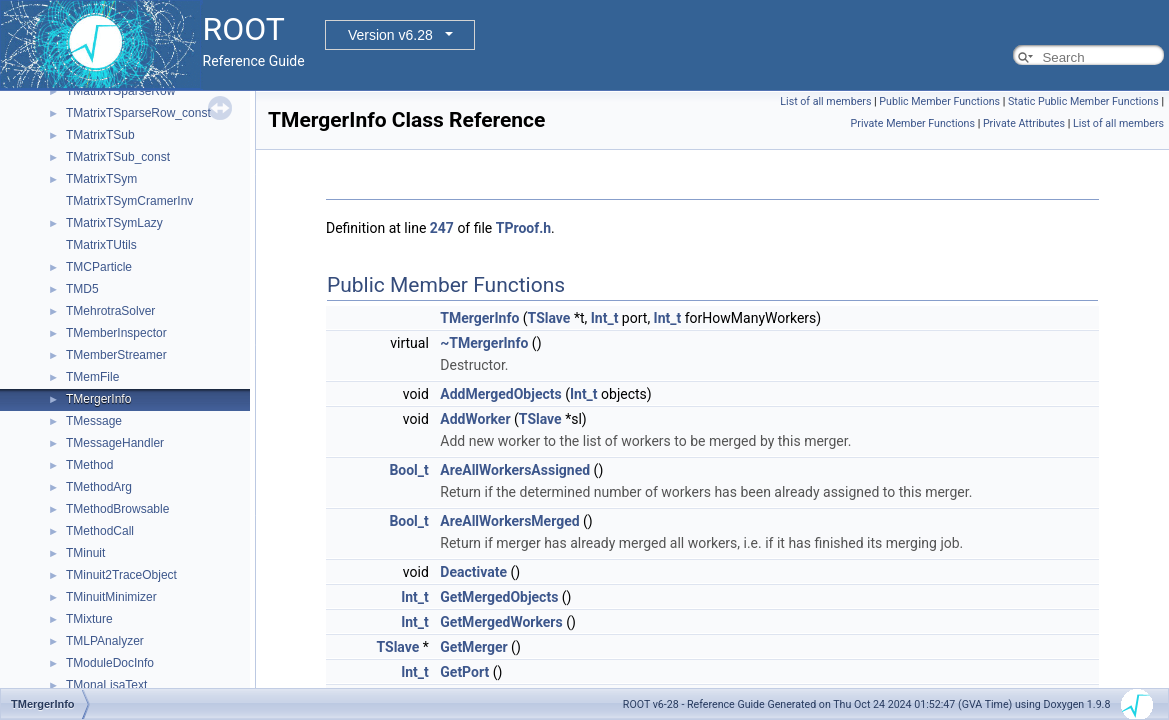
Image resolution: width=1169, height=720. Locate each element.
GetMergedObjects (499, 597)
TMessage (94, 421)
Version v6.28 (390, 35)
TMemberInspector (116, 333)
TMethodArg (99, 487)
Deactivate (473, 572)
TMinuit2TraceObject (121, 575)
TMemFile (92, 377)
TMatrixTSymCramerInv (129, 201)
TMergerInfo (98, 399)
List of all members (825, 101)
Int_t (605, 318)
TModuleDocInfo (110, 663)
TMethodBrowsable (117, 509)
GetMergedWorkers (501, 622)
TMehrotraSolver (110, 311)
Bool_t (408, 470)
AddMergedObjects (500, 394)
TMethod (89, 465)
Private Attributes (1024, 123)
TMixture (89, 619)
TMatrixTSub (100, 135)
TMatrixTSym (101, 179)
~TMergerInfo (484, 343)
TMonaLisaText (106, 685)
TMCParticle (99, 267)
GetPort (464, 672)
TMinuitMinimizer (111, 597)
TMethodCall (100, 531)
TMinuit (85, 553)
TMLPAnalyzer (105, 641)
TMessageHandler (115, 443)
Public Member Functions (939, 101)
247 (442, 228)
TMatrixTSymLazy (114, 223)
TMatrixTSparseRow (120, 91)
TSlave (549, 318)
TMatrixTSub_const (118, 157)
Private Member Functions (913, 123)
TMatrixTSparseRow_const (138, 113)
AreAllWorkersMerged (509, 521)
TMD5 (82, 289)
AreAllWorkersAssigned (515, 470)
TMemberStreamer (116, 355)
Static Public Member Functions (1083, 101)
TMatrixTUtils (101, 245)
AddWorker (475, 419)
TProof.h (523, 228)
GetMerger (473, 647)
